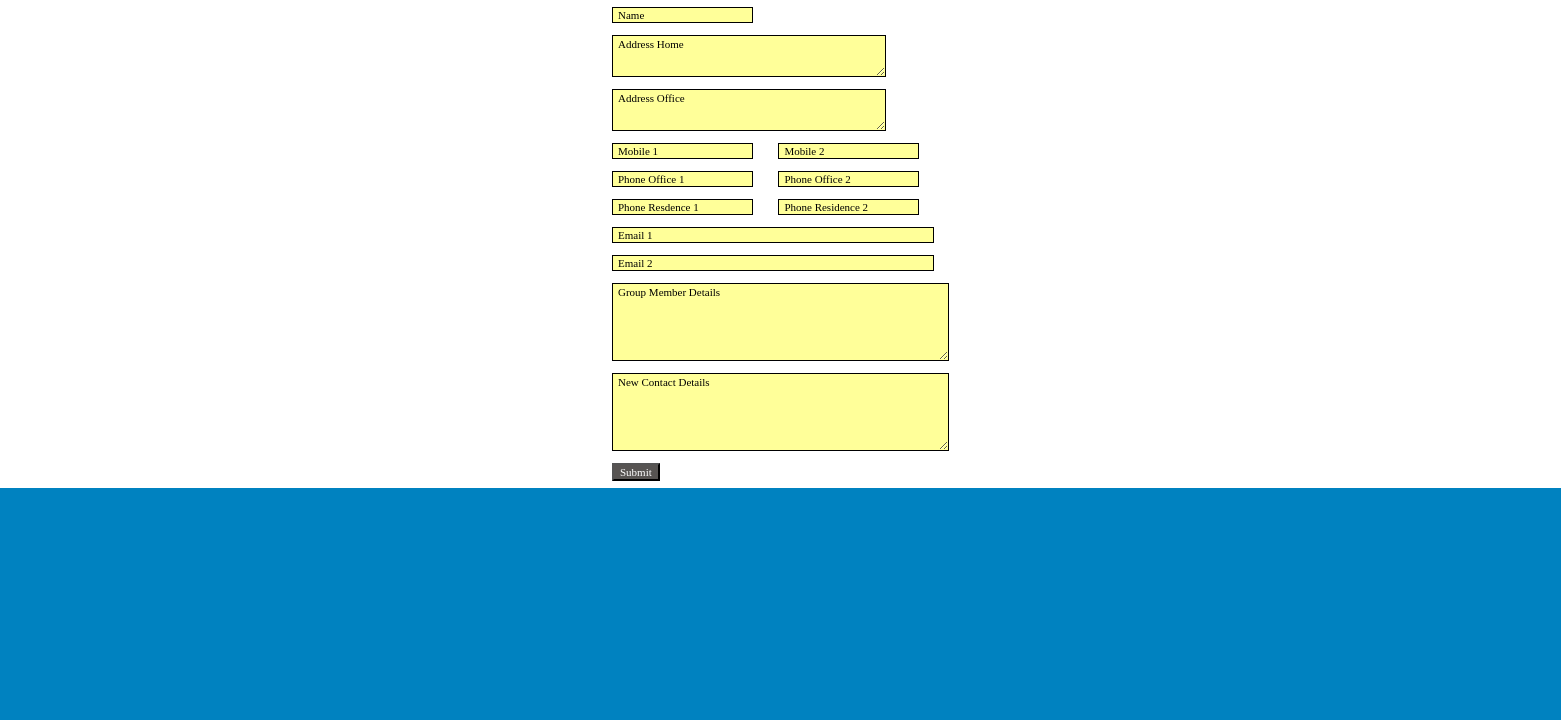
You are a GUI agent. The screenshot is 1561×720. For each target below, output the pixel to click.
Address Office (749, 110)
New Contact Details (780, 412)
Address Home (749, 56)
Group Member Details (780, 322)
